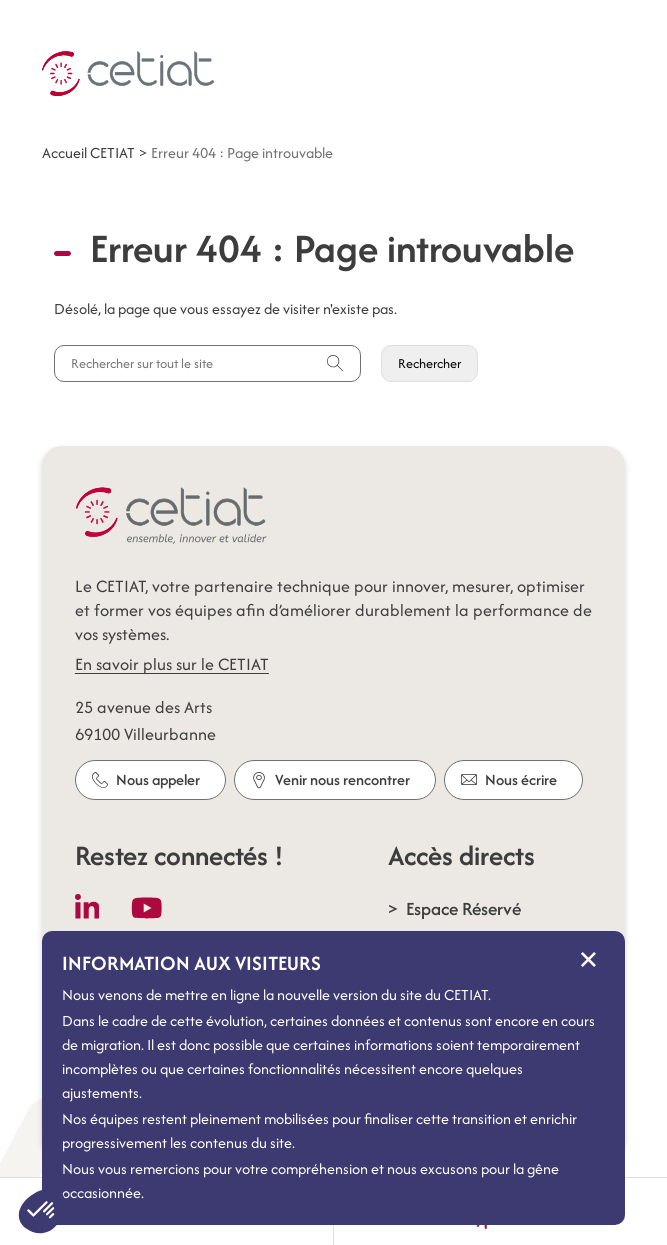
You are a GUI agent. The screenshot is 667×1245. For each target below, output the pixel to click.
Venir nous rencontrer (330, 779)
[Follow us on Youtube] (147, 908)
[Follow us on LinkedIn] (87, 908)
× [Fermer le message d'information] (588, 958)
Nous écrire (509, 779)
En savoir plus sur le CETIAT (172, 664)
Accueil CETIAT (88, 152)
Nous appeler (146, 779)
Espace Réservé (463, 908)
